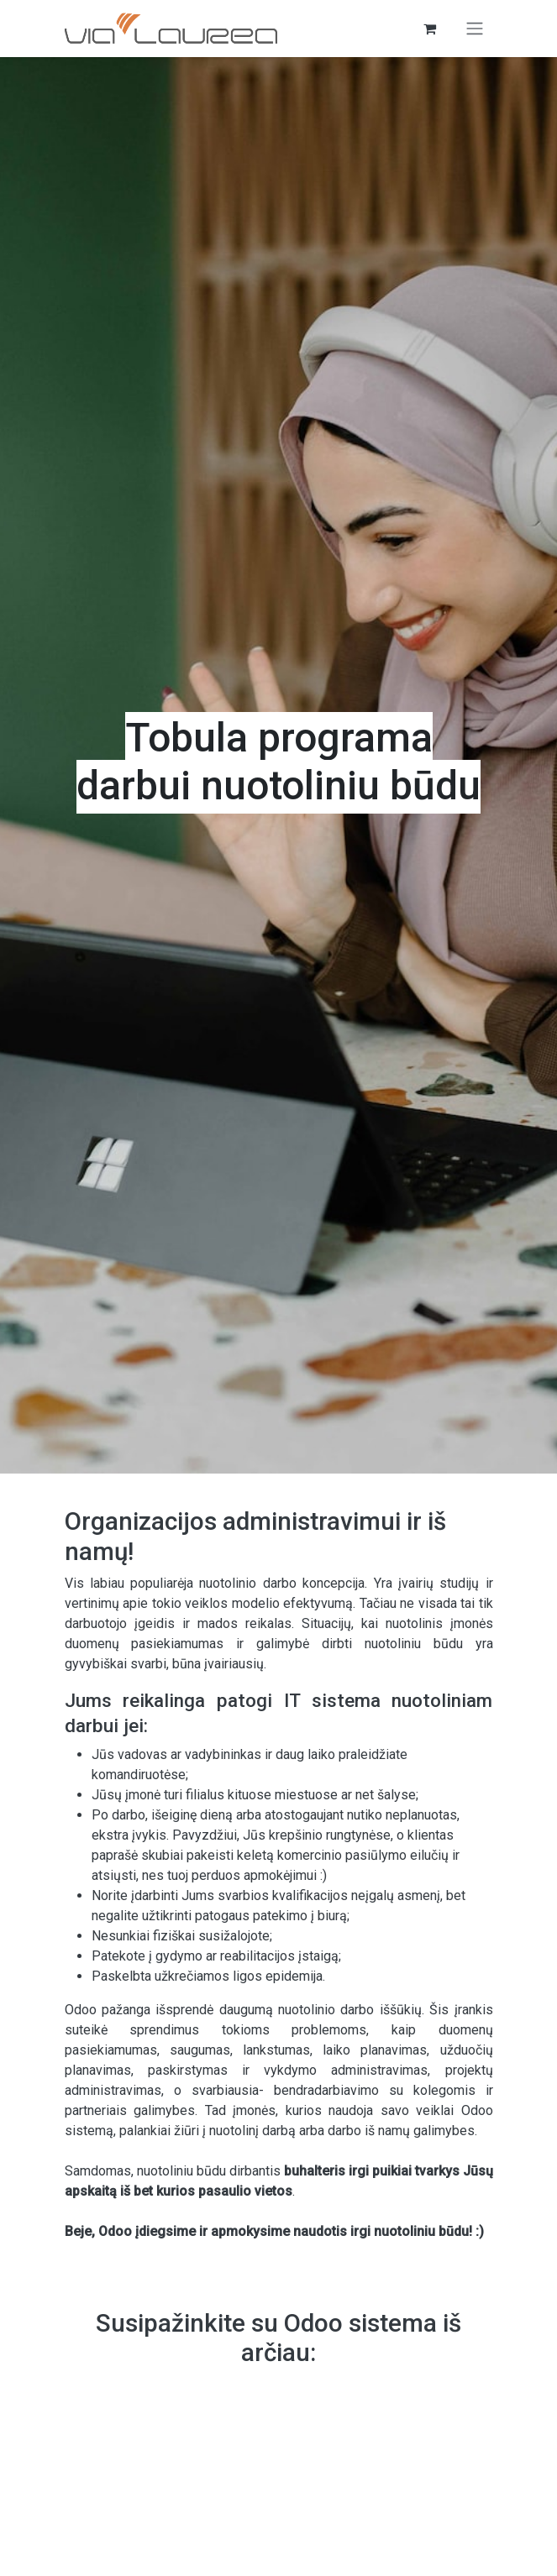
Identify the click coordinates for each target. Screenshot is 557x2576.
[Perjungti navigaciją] (474, 29)
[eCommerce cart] (430, 28)
